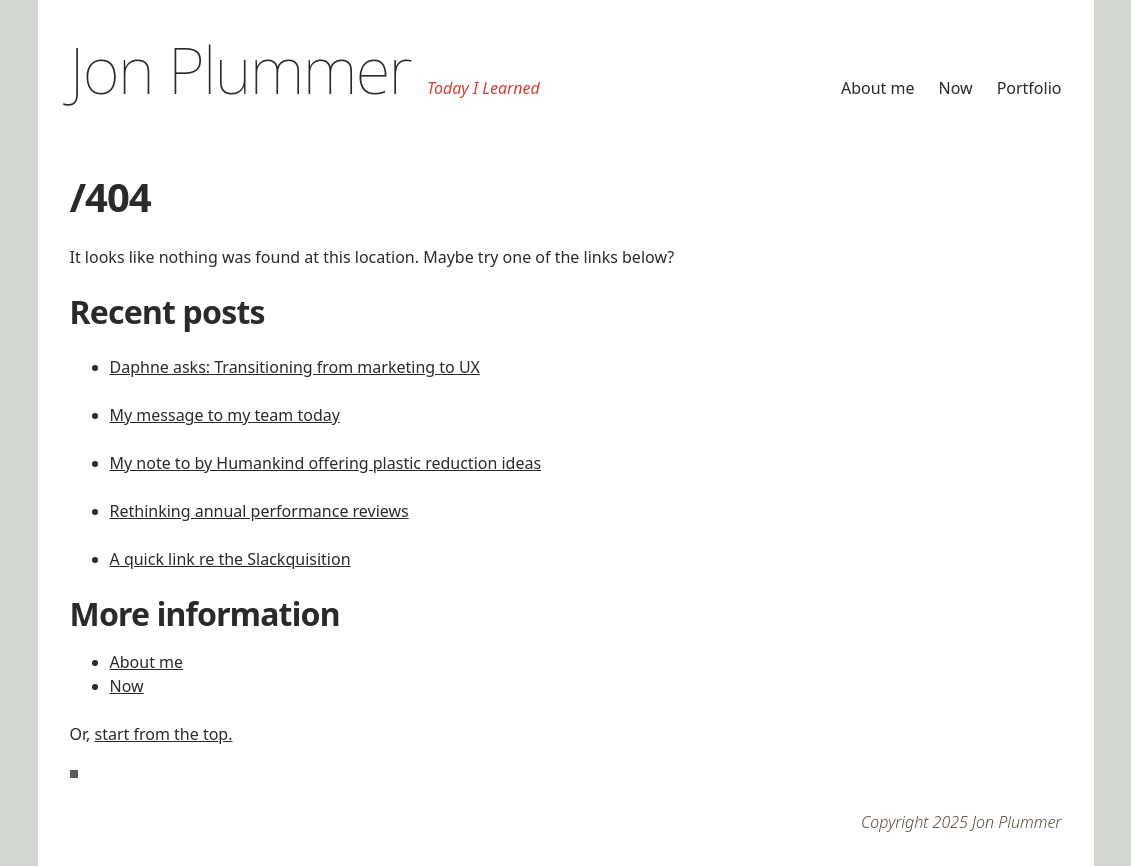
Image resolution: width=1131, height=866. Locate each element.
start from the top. (164, 734)
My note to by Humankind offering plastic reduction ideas (326, 463)
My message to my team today (225, 415)
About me (878, 88)
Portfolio (1029, 88)
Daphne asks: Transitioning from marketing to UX (295, 367)
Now (956, 88)
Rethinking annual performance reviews (259, 511)
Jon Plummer (241, 69)
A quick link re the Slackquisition (230, 559)
